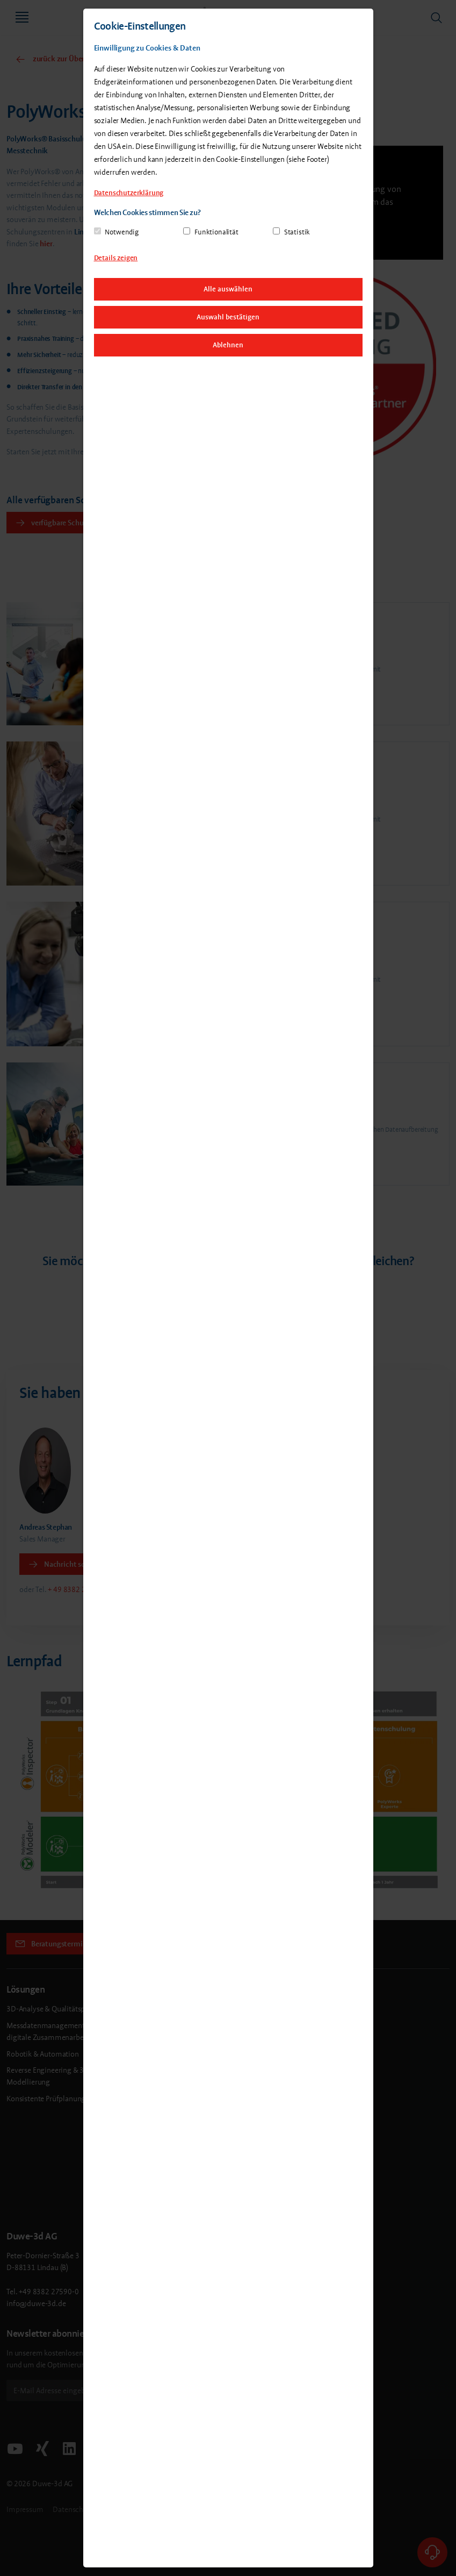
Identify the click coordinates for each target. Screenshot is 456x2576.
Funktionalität (216, 232)
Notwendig (122, 232)
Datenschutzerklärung (129, 193)
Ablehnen (228, 345)
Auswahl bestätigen (228, 317)
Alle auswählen (228, 289)
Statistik (297, 232)
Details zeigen (116, 258)
